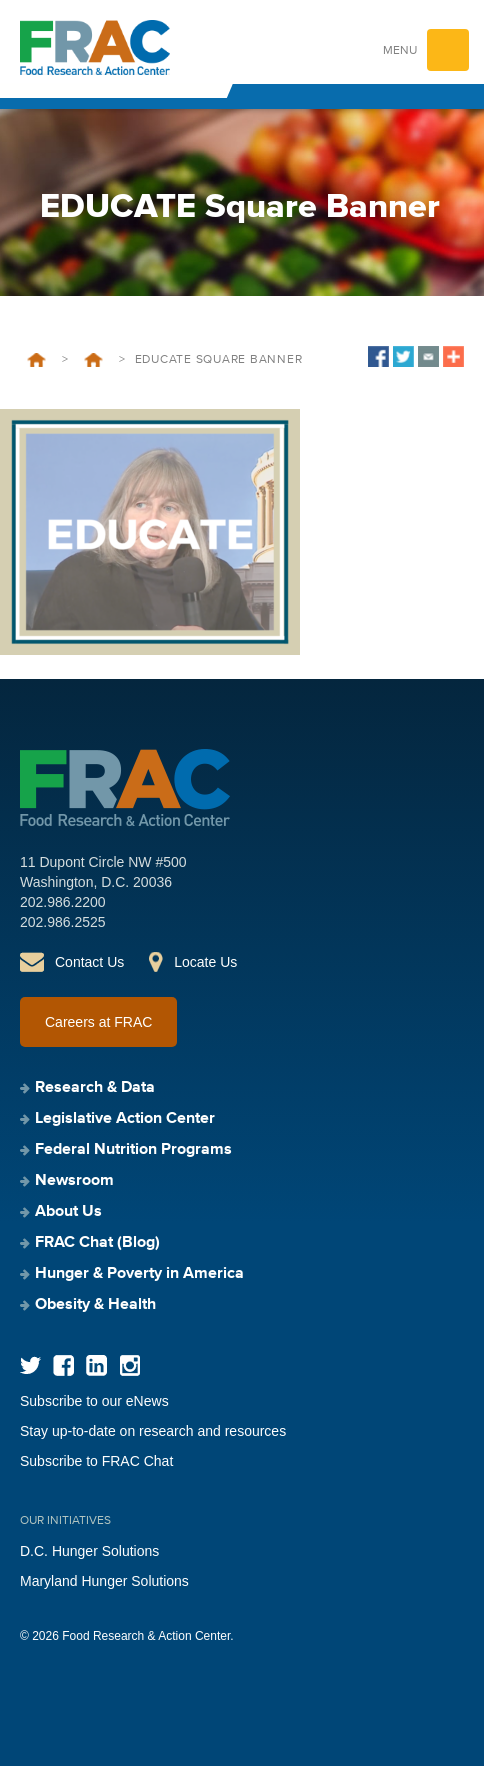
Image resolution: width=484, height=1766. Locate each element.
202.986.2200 (63, 902)
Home (36, 360)
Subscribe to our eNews (94, 1401)
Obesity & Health (95, 1305)
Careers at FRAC (98, 1022)
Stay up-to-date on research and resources (153, 1431)
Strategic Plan (93, 360)
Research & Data (95, 1088)
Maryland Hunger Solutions (104, 1581)
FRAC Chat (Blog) (97, 1243)
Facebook (63, 1365)
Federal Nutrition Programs (133, 1150)
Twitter (30, 1365)
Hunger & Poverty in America (139, 1274)
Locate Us (205, 962)
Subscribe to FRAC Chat (96, 1461)
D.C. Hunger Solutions (89, 1551)
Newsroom (74, 1181)
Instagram (129, 1365)
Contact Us (89, 962)
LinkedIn (96, 1365)
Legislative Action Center (125, 1119)
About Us (68, 1212)
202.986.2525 (63, 922)
